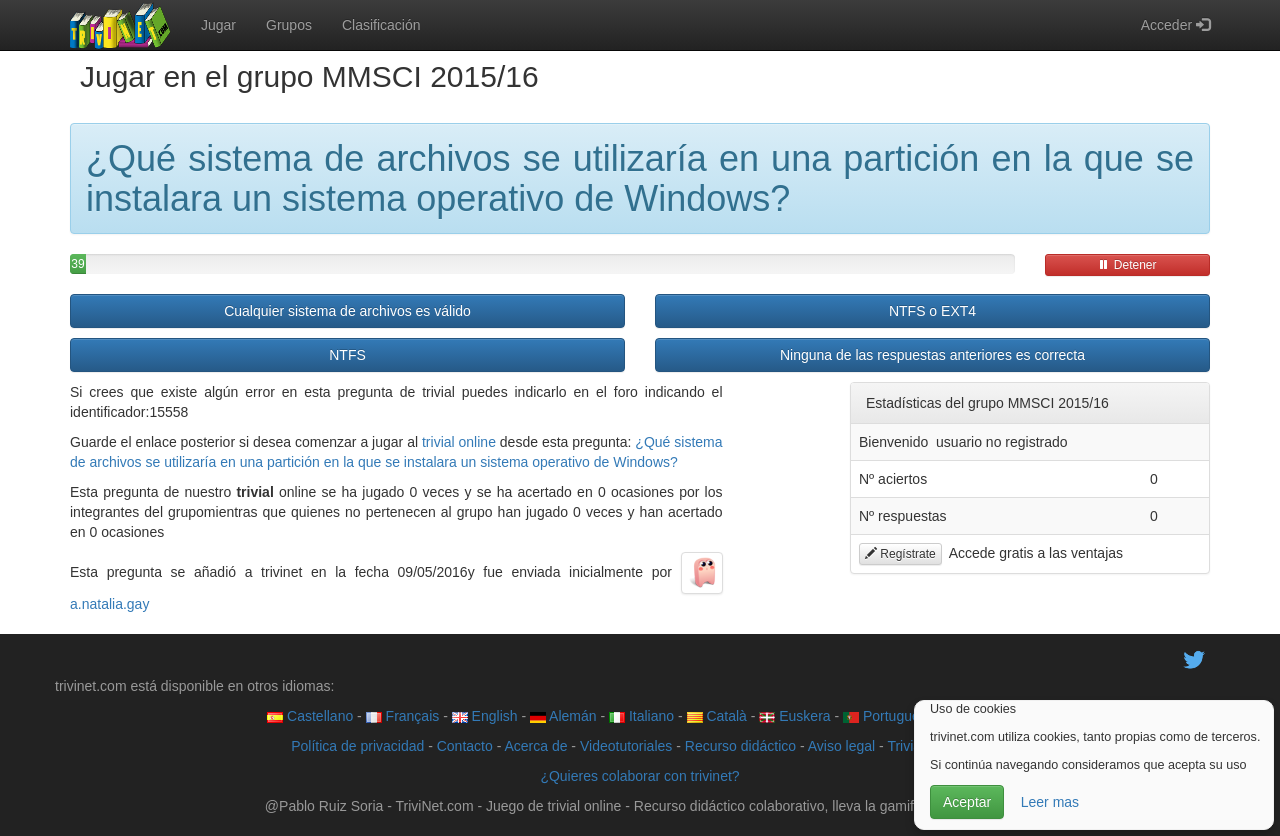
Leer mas (1050, 802)
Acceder (1175, 25)
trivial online (459, 442)
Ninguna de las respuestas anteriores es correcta (932, 355)
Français (403, 716)
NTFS (347, 355)
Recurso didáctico (740, 746)
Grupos (289, 25)
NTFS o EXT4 (932, 311)
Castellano (310, 716)
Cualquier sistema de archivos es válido (347, 311)
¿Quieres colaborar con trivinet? (639, 776)
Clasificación (381, 25)
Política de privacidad (357, 746)
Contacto (465, 746)
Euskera (794, 716)
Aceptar (967, 802)
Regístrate (900, 554)
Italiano (641, 716)
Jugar (218, 25)
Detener (1127, 265)
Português (885, 716)
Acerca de (535, 746)
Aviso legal (841, 746)
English (485, 716)
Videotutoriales (626, 746)
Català (717, 716)
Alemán (563, 716)
